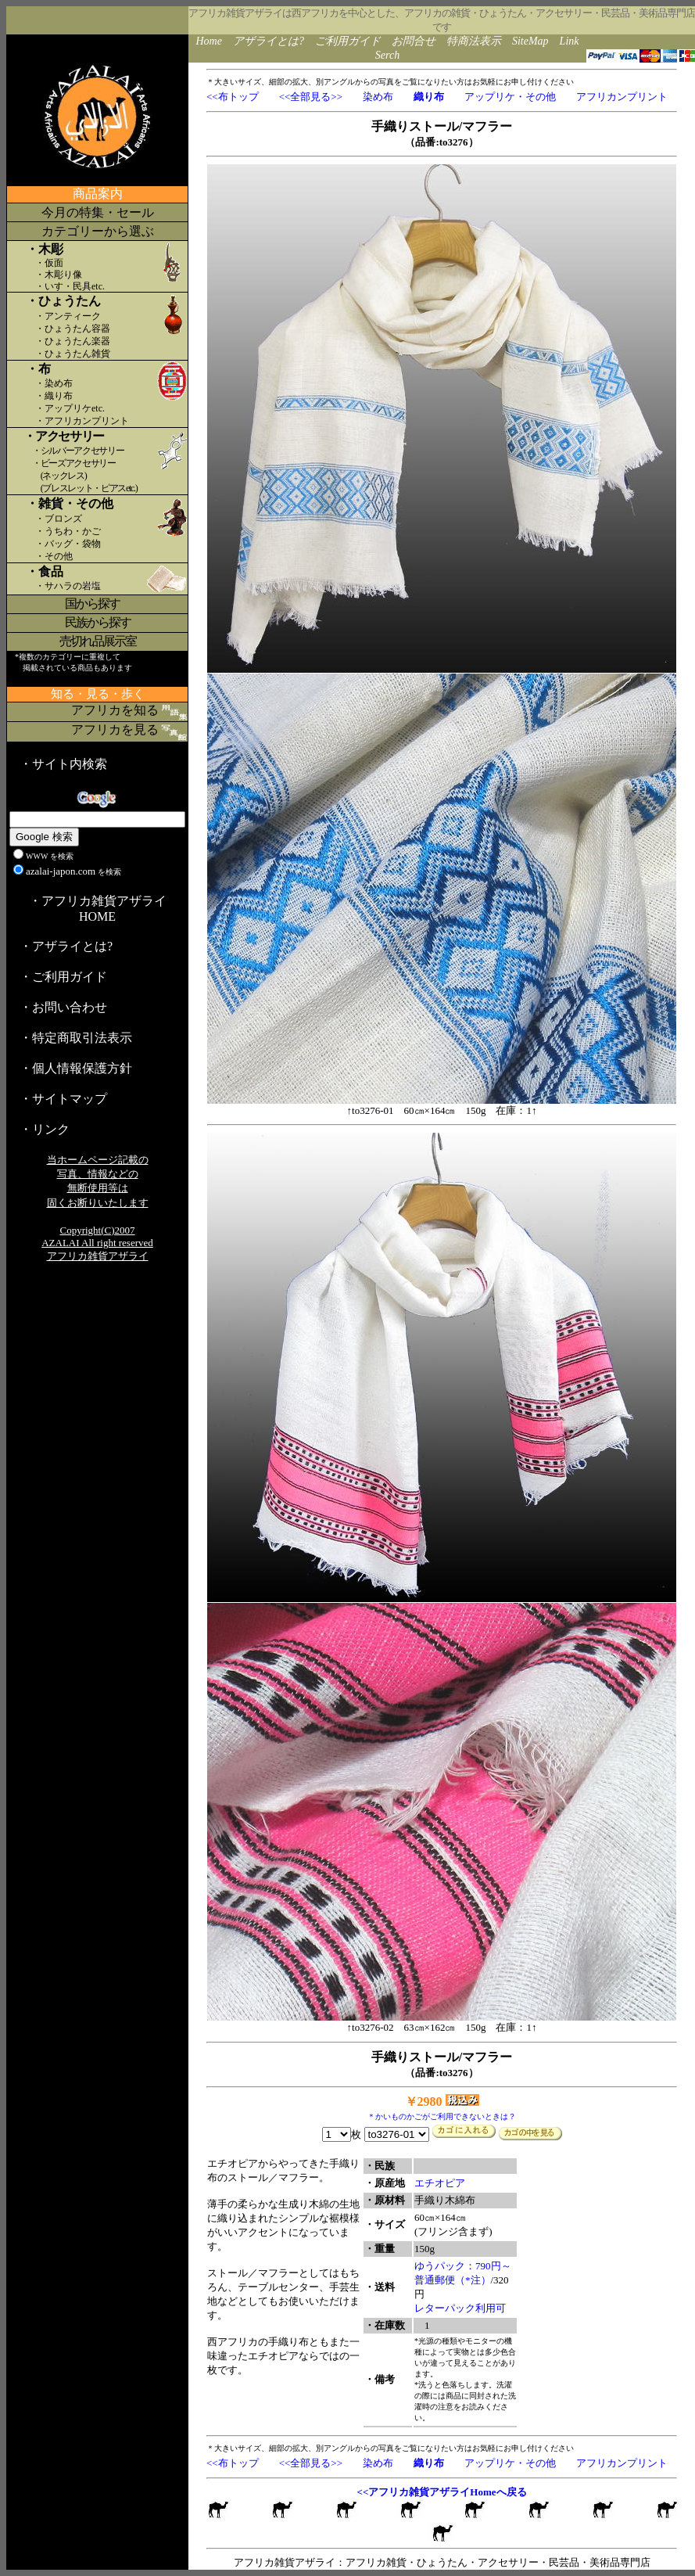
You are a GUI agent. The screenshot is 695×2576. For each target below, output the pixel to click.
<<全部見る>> (310, 96)
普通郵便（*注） (452, 2280)
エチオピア (439, 2183)
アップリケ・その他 (510, 96)
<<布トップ (232, 96)
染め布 (378, 96)
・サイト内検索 (63, 764)
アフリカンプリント (622, 96)
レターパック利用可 (460, 2308)
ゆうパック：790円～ (462, 2266)
